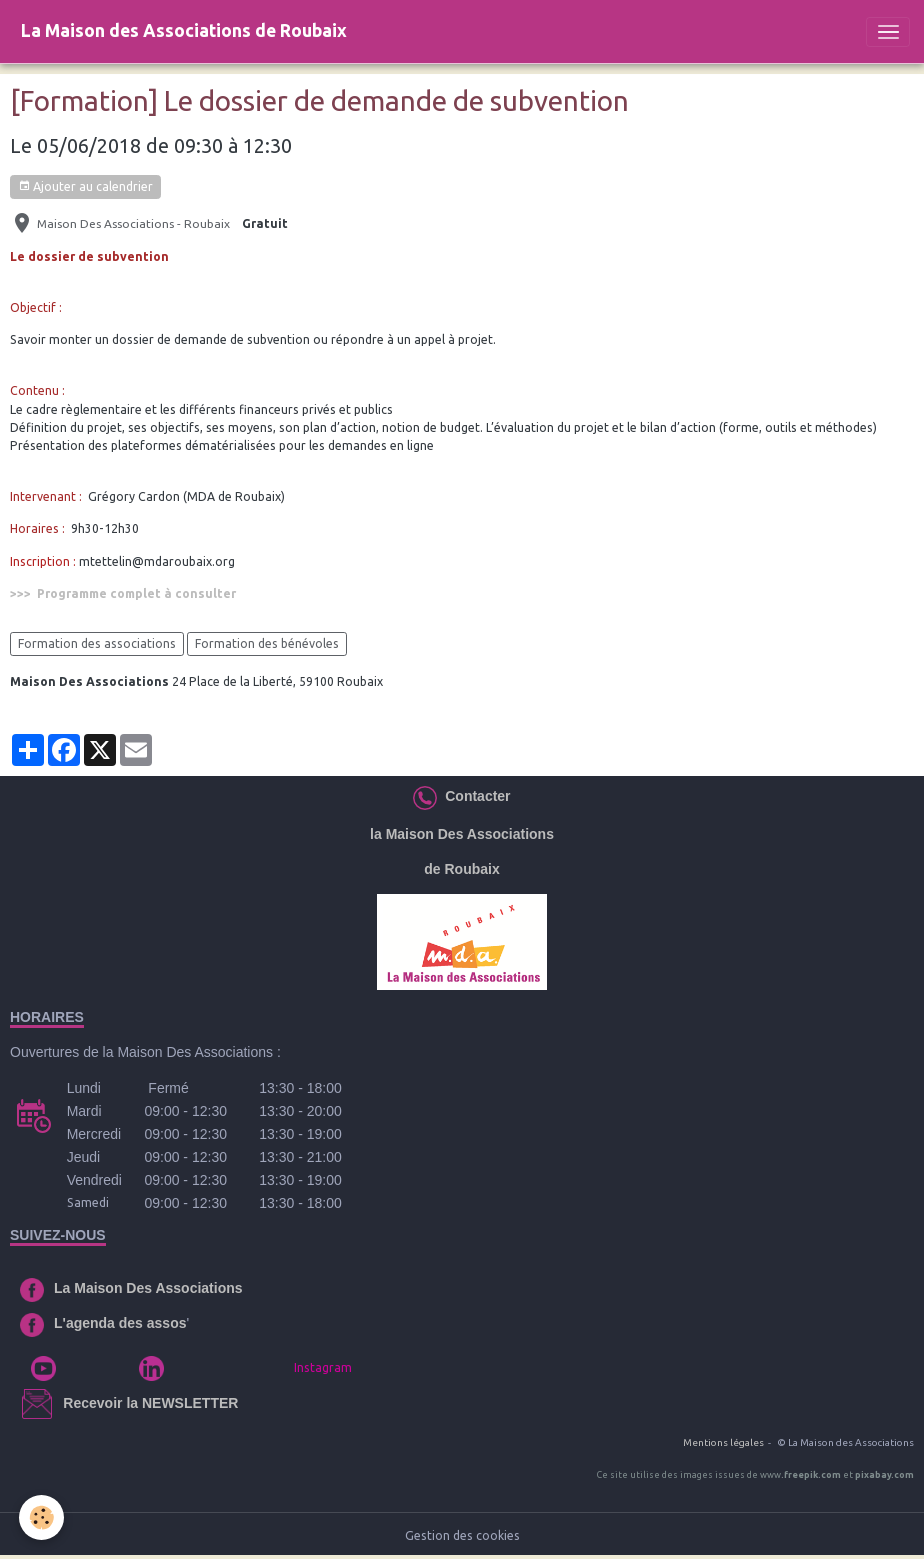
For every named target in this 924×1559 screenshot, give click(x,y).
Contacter (473, 796)
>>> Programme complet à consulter (123, 593)
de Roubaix (461, 869)
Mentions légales (723, 1442)
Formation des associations (97, 643)
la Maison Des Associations (462, 834)
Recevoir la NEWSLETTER (150, 1403)
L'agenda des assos (120, 1323)
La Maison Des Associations (148, 1288)
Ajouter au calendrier (85, 186)
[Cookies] (42, 1517)
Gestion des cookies (462, 1535)
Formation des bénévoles (267, 643)
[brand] (184, 31)
